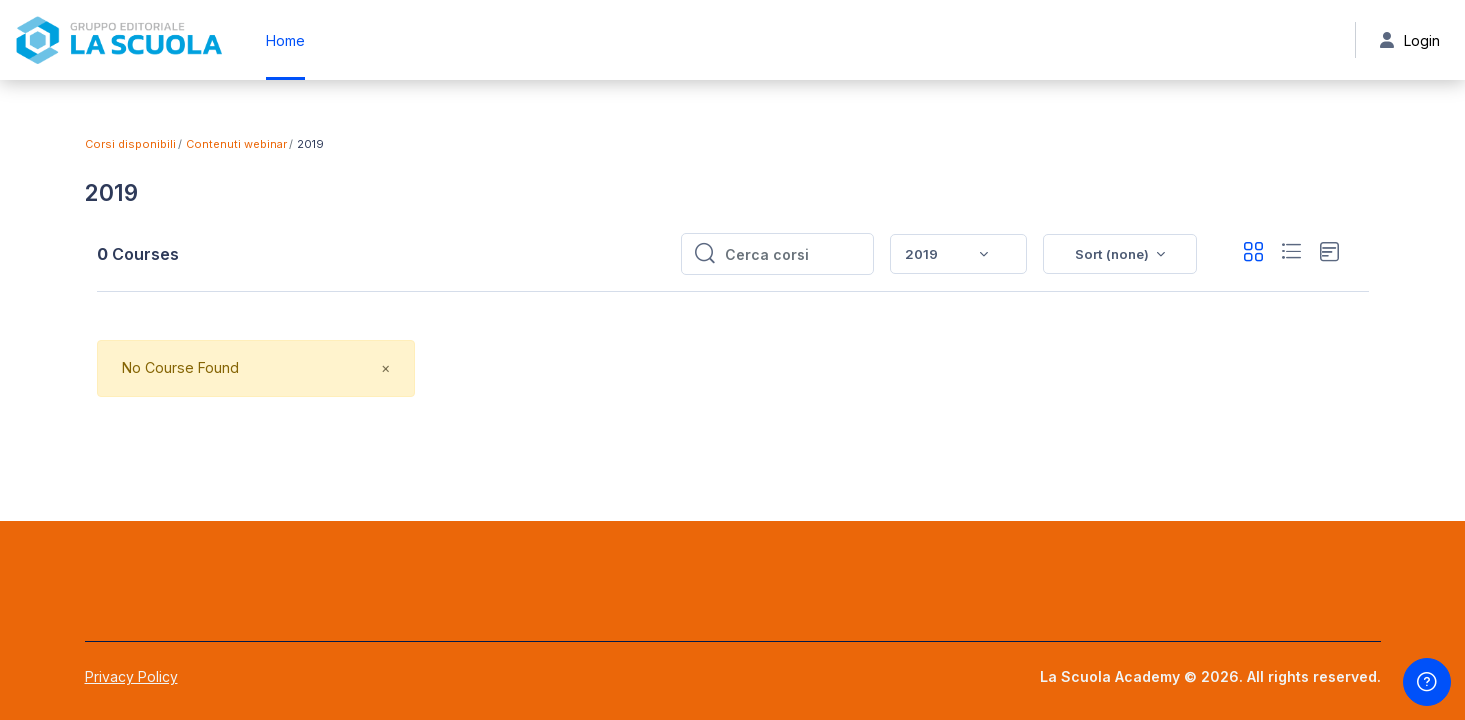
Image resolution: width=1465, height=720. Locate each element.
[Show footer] (1427, 682)
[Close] (385, 369)
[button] (1120, 254)
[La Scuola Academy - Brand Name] (119, 40)
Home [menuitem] (285, 40)
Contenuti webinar (236, 144)
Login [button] (1409, 40)
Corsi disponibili (130, 144)
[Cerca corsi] (793, 254)
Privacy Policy (131, 676)
